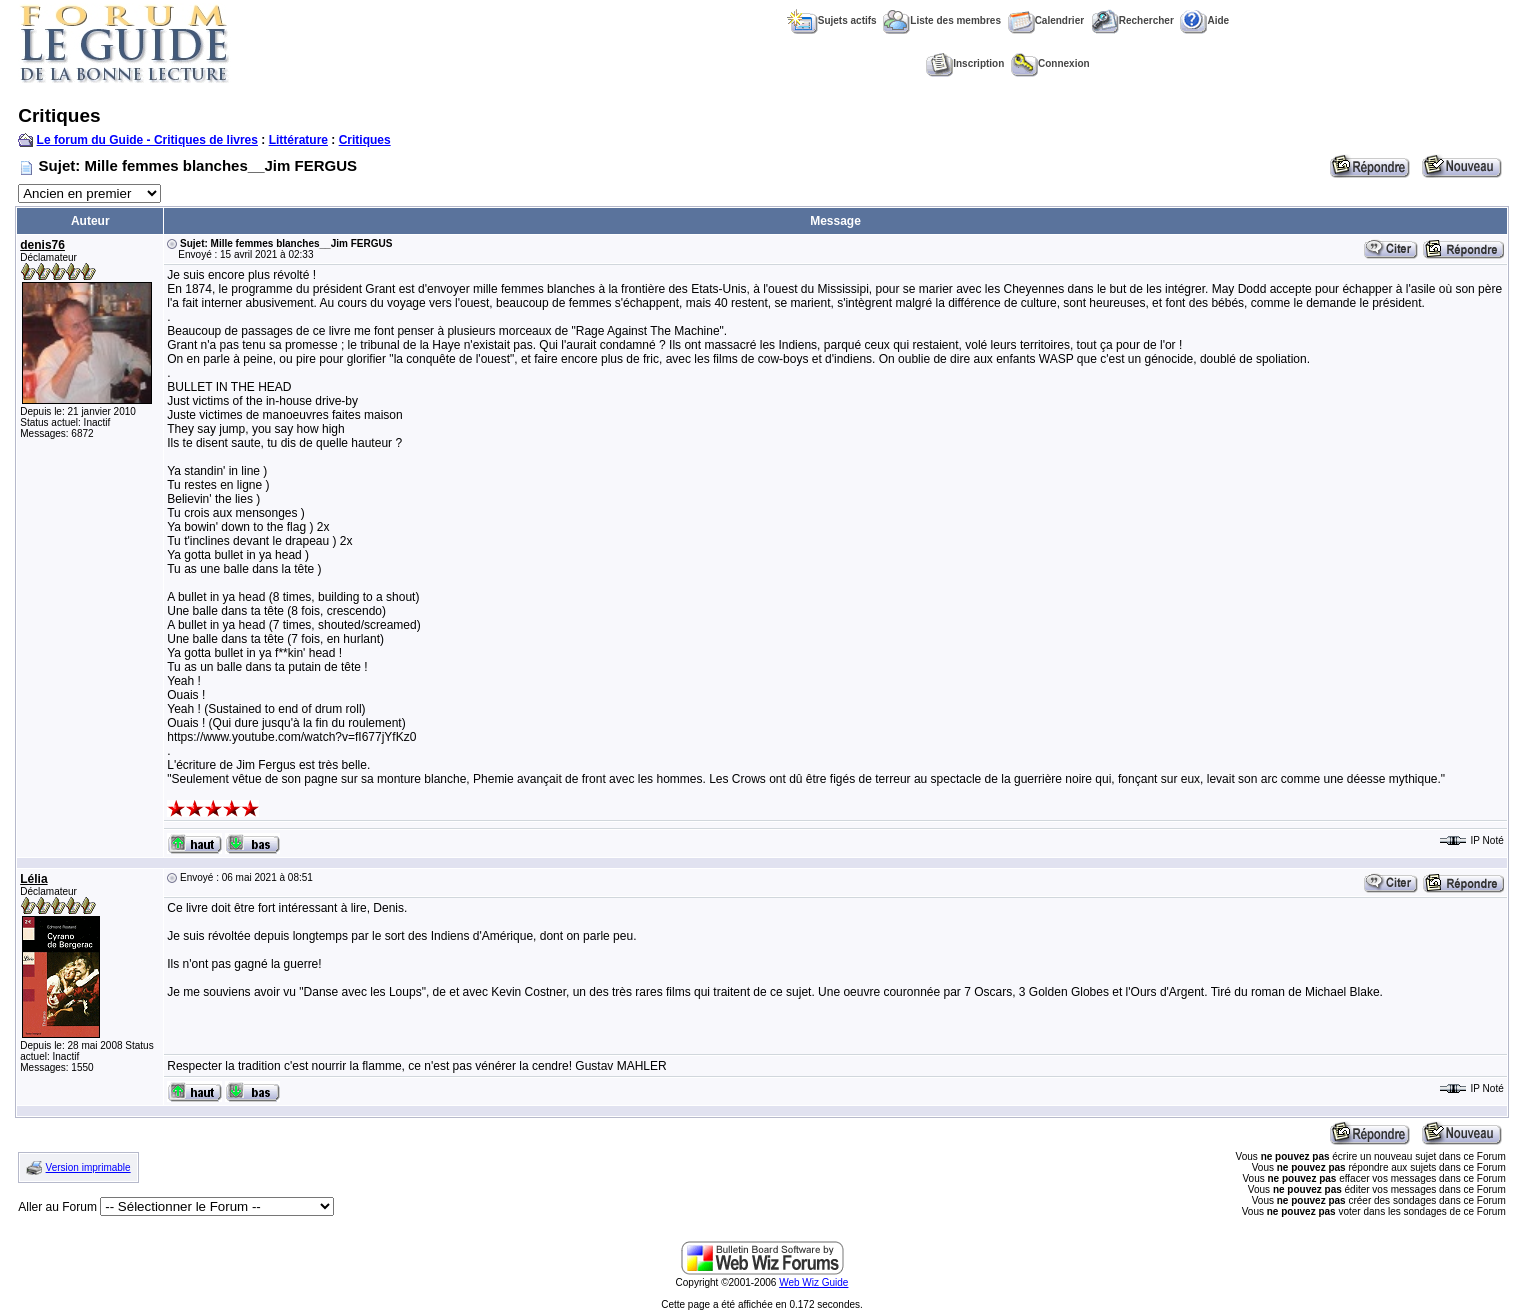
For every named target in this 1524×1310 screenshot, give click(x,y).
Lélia (33, 879)
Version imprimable (88, 1167)
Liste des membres (942, 20)
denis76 (42, 245)
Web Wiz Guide (813, 1282)
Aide (1204, 20)
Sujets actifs (832, 20)
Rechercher (1132, 20)
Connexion (1050, 63)
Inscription (965, 63)
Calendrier (1046, 20)
